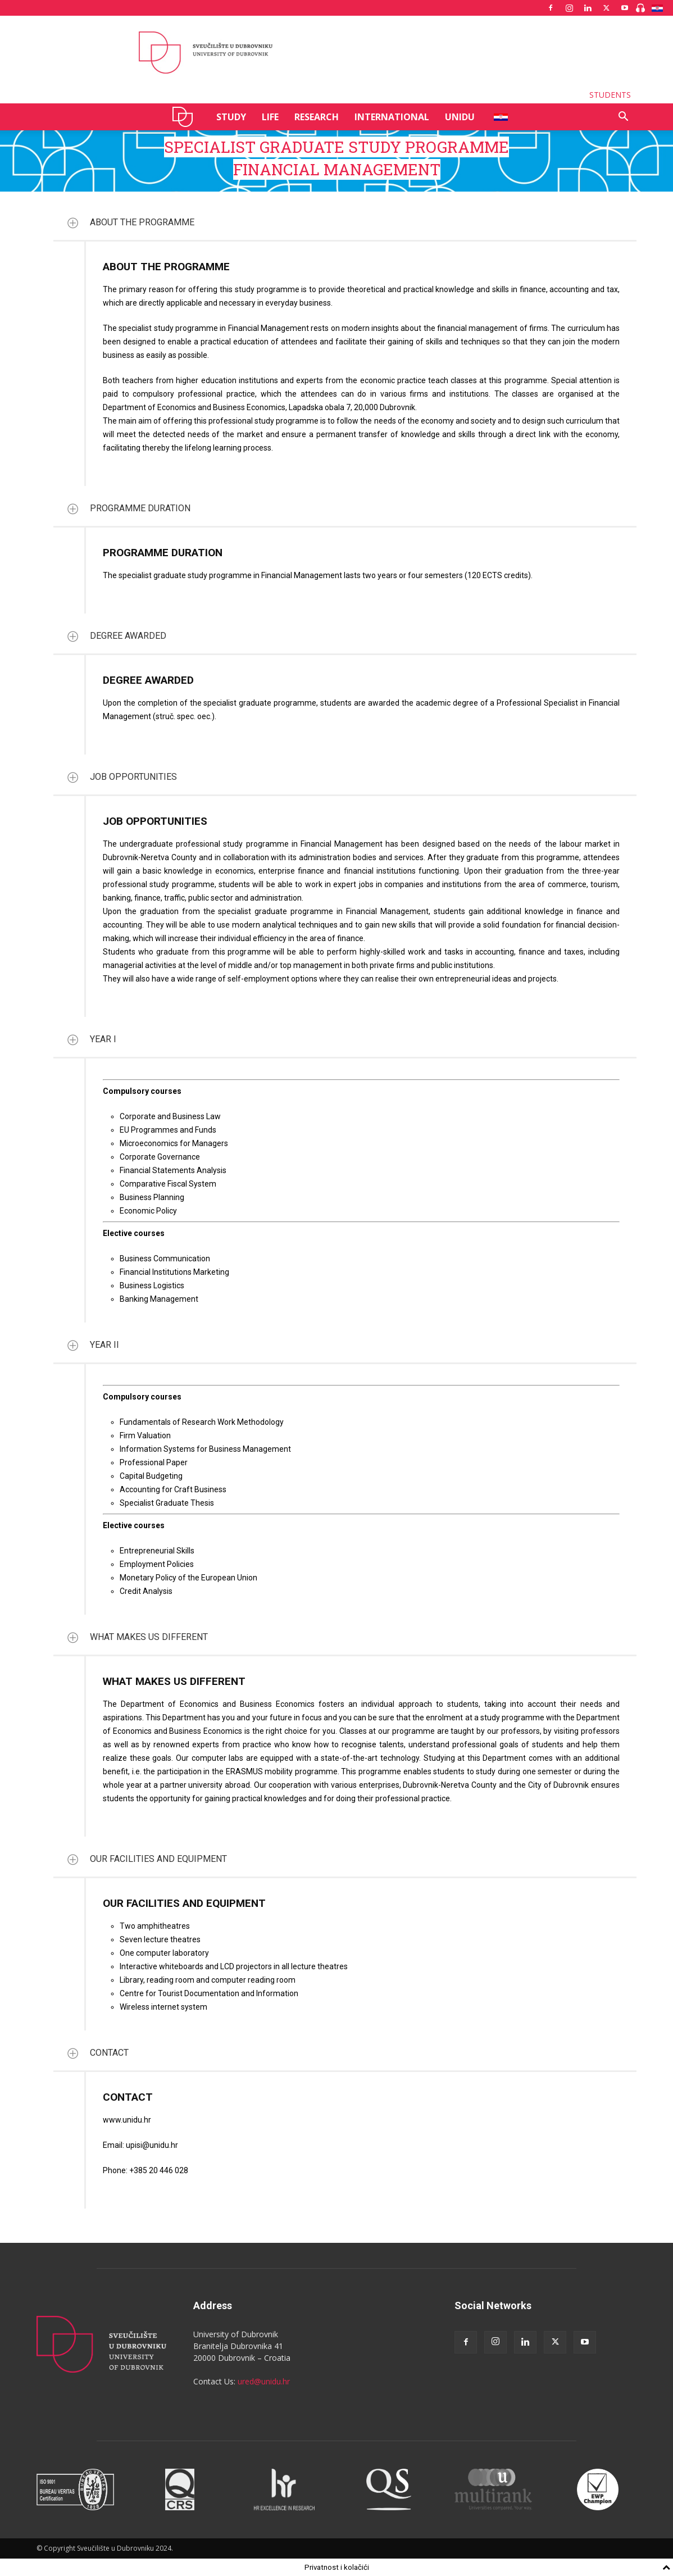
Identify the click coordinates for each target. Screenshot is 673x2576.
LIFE (270, 117)
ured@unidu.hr (264, 2381)
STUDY (231, 117)
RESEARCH (316, 117)
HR (496, 117)
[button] (623, 117)
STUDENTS (610, 94)
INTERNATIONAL (391, 117)
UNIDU (186, 117)
